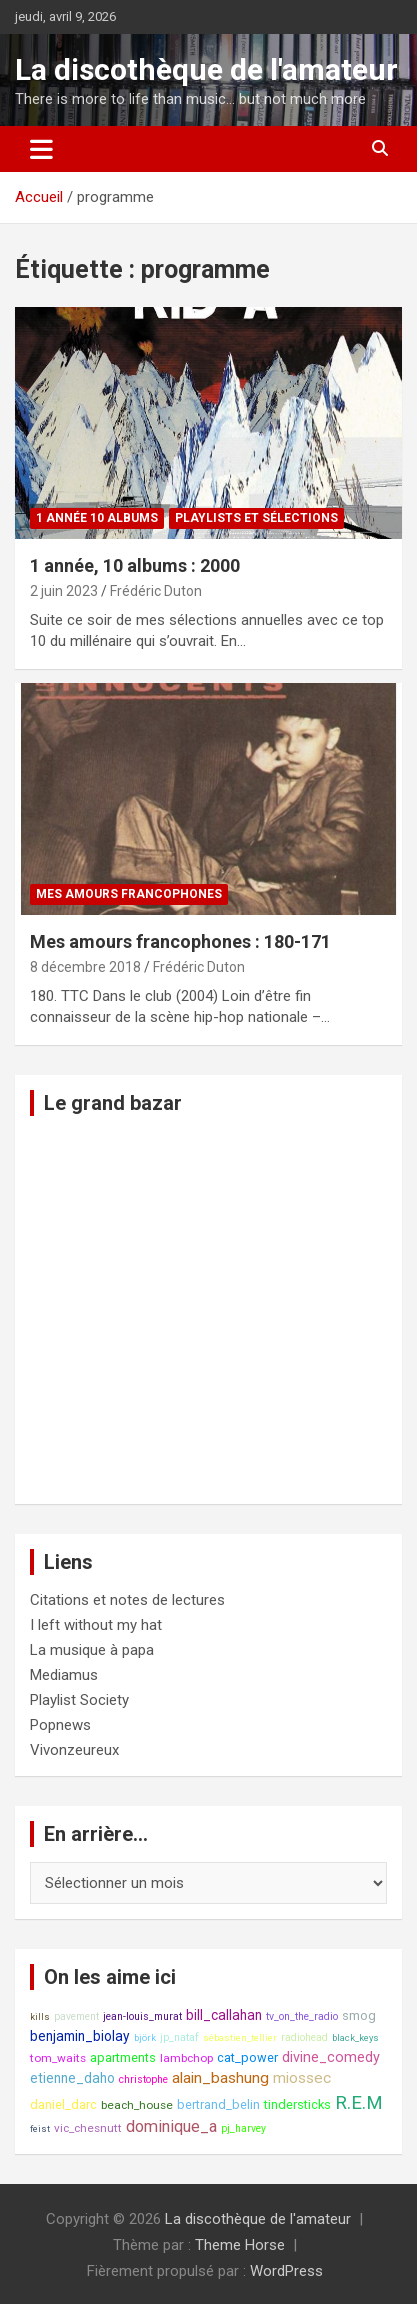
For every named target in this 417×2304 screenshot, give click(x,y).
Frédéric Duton (156, 591)
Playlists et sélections (256, 518)
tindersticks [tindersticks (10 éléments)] (297, 2104)
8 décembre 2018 (85, 967)
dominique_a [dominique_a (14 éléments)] (171, 2126)
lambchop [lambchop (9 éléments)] (186, 2058)
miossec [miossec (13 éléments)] (302, 2078)
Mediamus (64, 1675)
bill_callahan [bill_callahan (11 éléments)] (224, 2015)
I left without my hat (96, 1625)
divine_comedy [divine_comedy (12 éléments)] (331, 2057)
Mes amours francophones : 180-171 (180, 941)
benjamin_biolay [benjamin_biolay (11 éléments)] (80, 2036)
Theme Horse (240, 2245)
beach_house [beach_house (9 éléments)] (137, 2105)
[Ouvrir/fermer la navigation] (41, 149)
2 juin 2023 (64, 591)
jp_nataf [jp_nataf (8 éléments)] (179, 2037)
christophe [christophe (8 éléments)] (143, 2079)
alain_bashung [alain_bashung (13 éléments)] (220, 2078)
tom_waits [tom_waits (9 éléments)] (58, 2058)
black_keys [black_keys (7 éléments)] (355, 2037)
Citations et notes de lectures (127, 1600)
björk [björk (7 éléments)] (145, 2037)
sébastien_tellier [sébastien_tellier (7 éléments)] (240, 2037)
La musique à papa (92, 1650)
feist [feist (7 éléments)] (40, 2128)
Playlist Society (79, 1700)
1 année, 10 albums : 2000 (135, 565)
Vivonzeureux (74, 1750)
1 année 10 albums (97, 518)
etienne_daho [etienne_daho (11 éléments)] (72, 2078)
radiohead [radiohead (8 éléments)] (304, 2037)
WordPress (286, 2271)
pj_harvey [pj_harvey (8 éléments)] (243, 2128)
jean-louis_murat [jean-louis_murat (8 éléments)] (142, 2016)
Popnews (60, 1725)
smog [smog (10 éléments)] (359, 2015)
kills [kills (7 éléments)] (40, 2016)
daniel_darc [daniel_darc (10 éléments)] (63, 2104)
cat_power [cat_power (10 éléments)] (247, 2057)
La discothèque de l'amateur (206, 69)
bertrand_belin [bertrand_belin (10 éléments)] (218, 2104)
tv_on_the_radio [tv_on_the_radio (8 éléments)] (302, 2016)
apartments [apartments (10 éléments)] (123, 2057)
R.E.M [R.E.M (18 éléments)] (359, 2103)
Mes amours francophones (129, 894)
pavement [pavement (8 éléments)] (76, 2016)
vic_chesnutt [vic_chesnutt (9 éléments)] (88, 2128)
